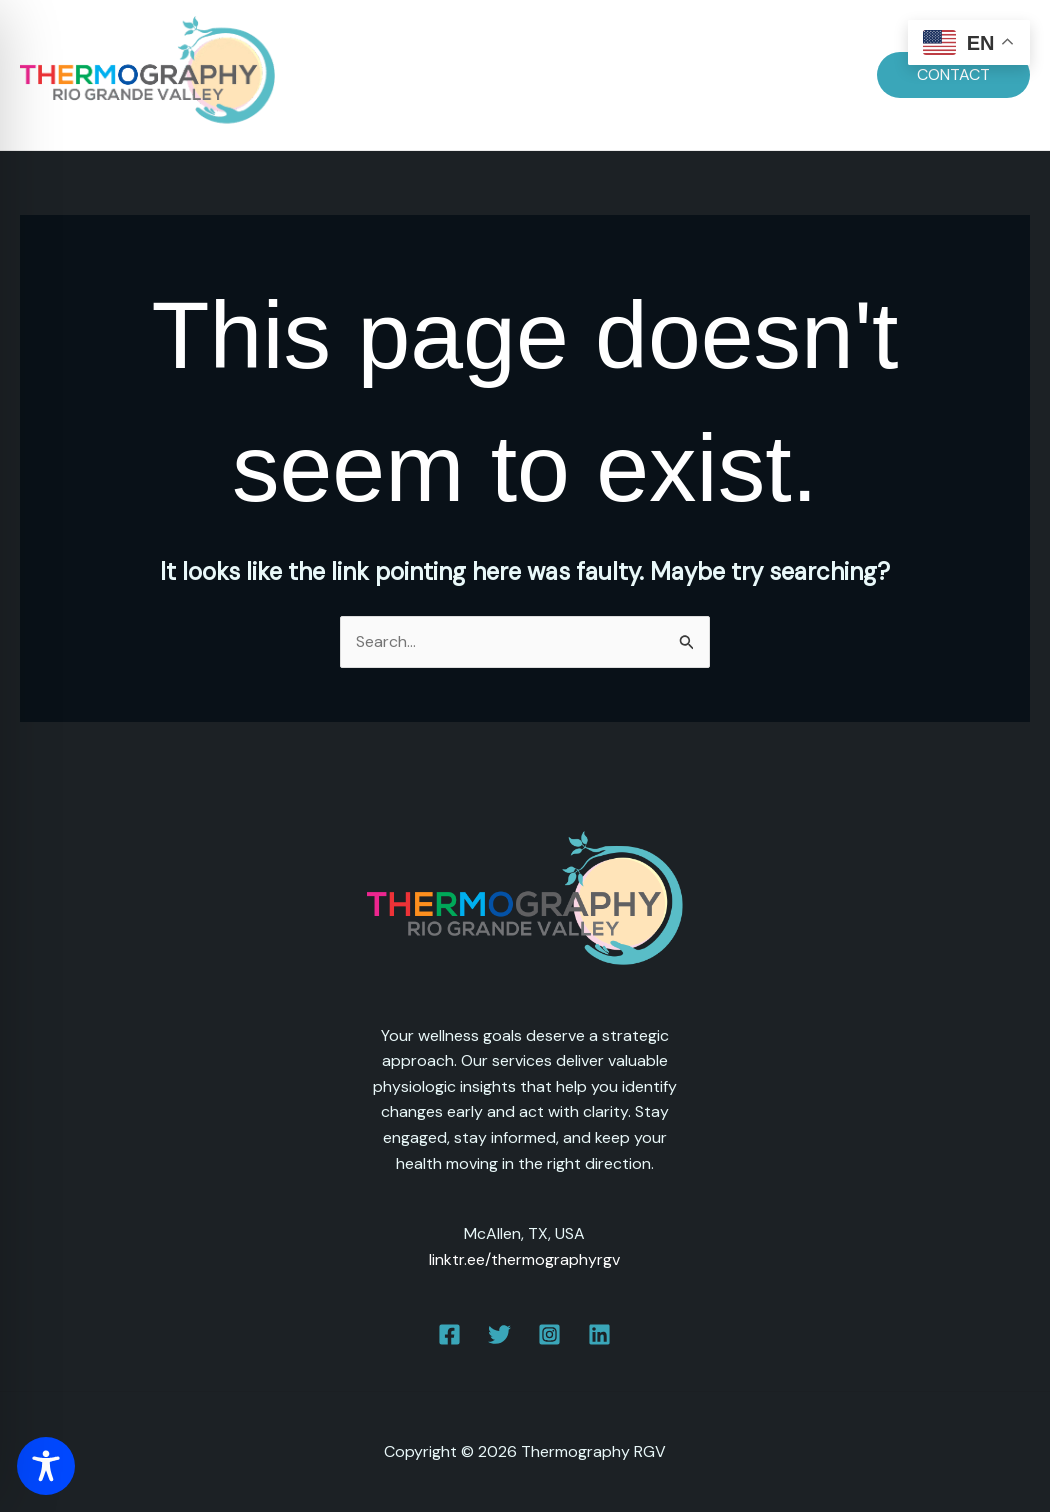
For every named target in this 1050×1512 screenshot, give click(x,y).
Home (368, 74)
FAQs (685, 74)
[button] (953, 75)
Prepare (526, 74)
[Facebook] (449, 1334)
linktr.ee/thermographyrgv (524, 1259)
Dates (443, 74)
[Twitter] (499, 1334)
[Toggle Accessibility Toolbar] (46, 1466)
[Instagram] (549, 1334)
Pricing (611, 74)
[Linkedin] (599, 1334)
